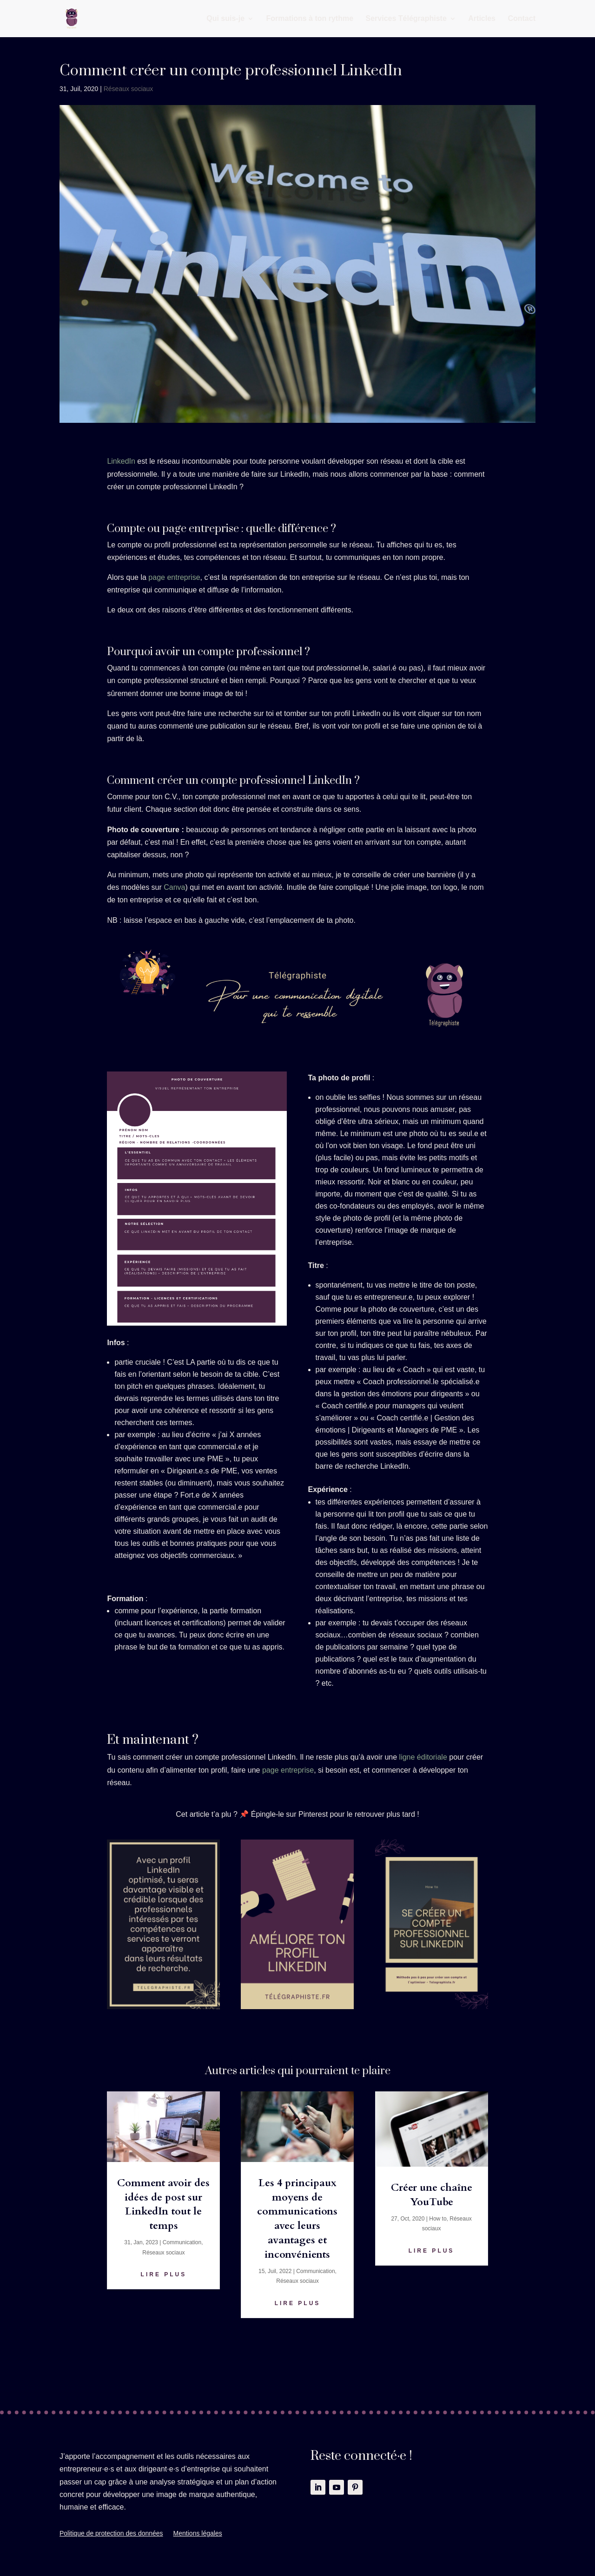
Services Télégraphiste (406, 18)
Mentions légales (197, 2533)
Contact (522, 18)
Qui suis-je (225, 18)
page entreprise (174, 577)
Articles (482, 18)
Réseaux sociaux (128, 88)
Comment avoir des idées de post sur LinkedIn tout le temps (163, 2204)
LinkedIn (121, 461)
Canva (174, 887)
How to (437, 2218)
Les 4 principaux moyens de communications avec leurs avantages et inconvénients (297, 2218)
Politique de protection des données (111, 2533)
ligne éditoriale (423, 1757)
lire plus (164, 2274)
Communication (182, 2242)
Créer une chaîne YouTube (431, 2195)
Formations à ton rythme (309, 18)
